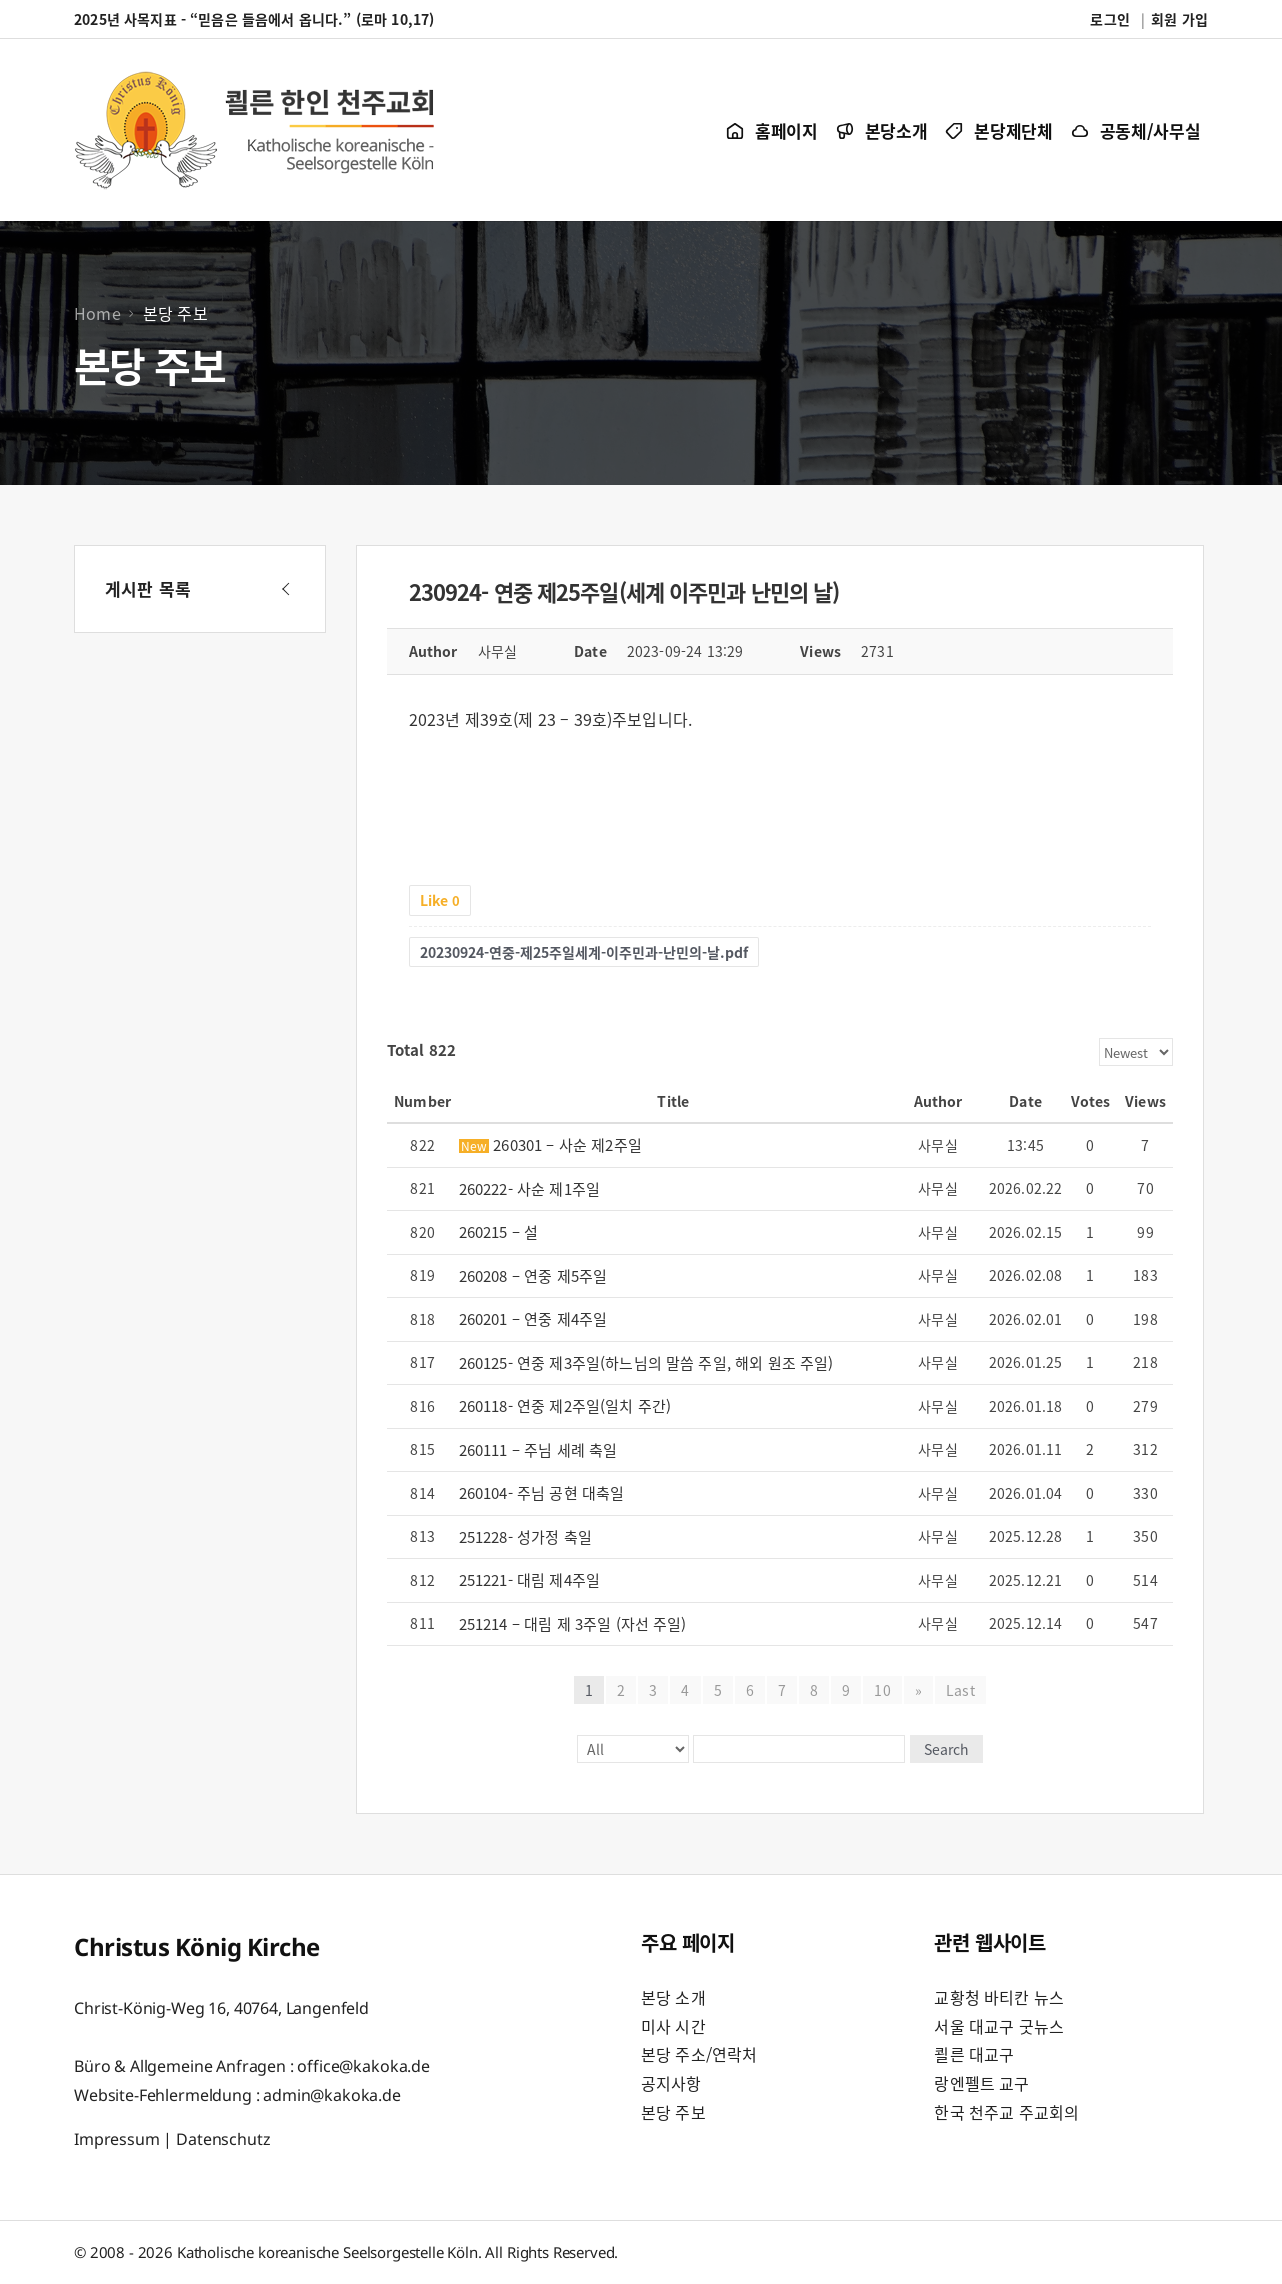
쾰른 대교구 (974, 2054)
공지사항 (671, 2083)
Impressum (117, 2139)
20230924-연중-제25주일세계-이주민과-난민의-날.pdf (584, 952)
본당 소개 (673, 1997)
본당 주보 (673, 2112)
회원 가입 (1179, 19)
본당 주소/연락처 (699, 2054)
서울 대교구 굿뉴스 (999, 2026)
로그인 (1109, 19)
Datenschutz (223, 2139)
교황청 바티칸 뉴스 (999, 1997)
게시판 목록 (148, 588)
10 (883, 1690)
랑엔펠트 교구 (981, 2083)
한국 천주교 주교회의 (1006, 2112)
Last (960, 1690)
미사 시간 (673, 2026)
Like (440, 900)
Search (946, 1749)
